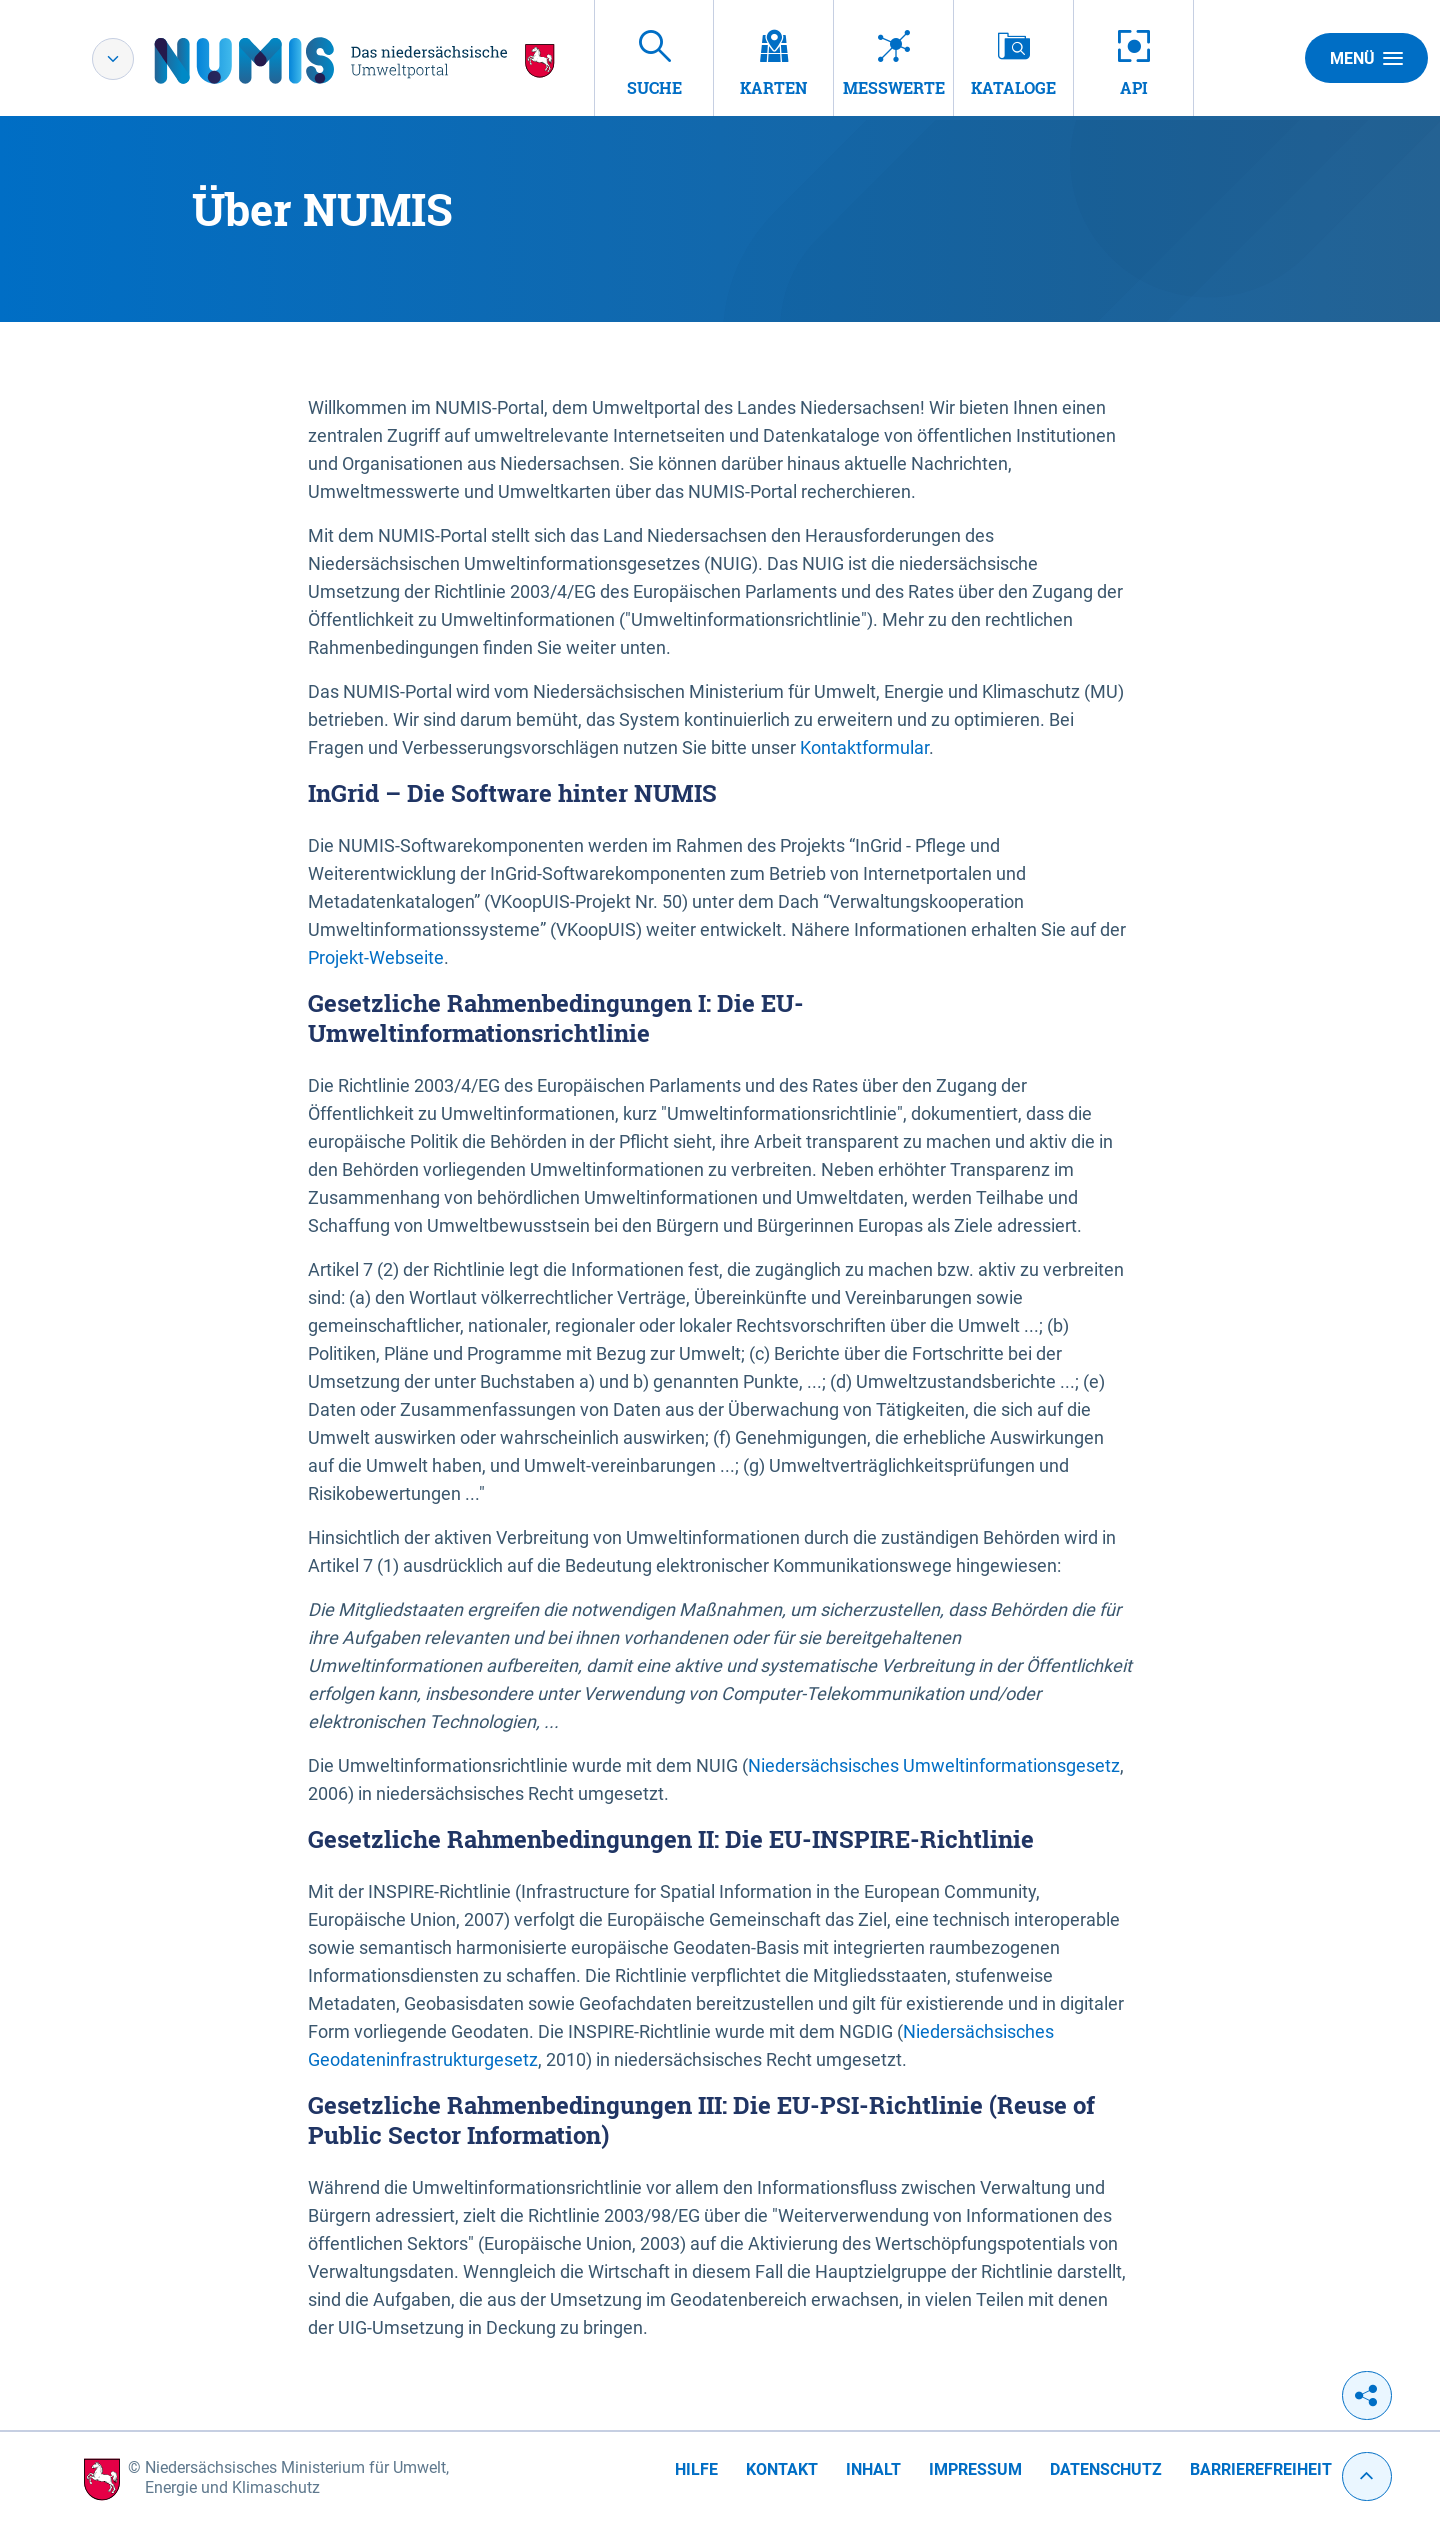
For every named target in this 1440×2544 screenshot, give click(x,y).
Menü (1366, 58)
